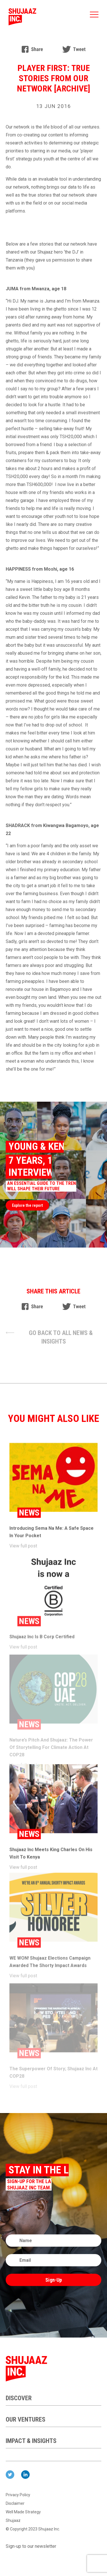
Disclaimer (15, 2503)
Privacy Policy (18, 2495)
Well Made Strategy (23, 2512)
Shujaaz (13, 2520)
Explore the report (27, 1205)
